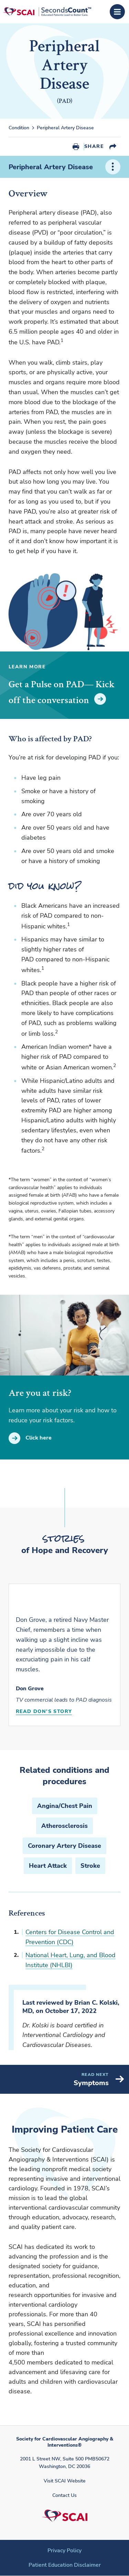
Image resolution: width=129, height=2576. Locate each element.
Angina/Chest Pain (64, 1806)
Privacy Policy (64, 2550)
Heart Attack (48, 1866)
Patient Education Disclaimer (65, 2565)
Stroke (90, 1866)
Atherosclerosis (64, 1826)
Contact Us (64, 2495)
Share (94, 146)
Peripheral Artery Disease (65, 128)
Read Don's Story (44, 1711)
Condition (19, 128)
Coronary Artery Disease (64, 1846)
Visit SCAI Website (65, 2481)
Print (75, 146)
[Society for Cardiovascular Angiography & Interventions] (46, 11)
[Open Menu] (117, 11)
